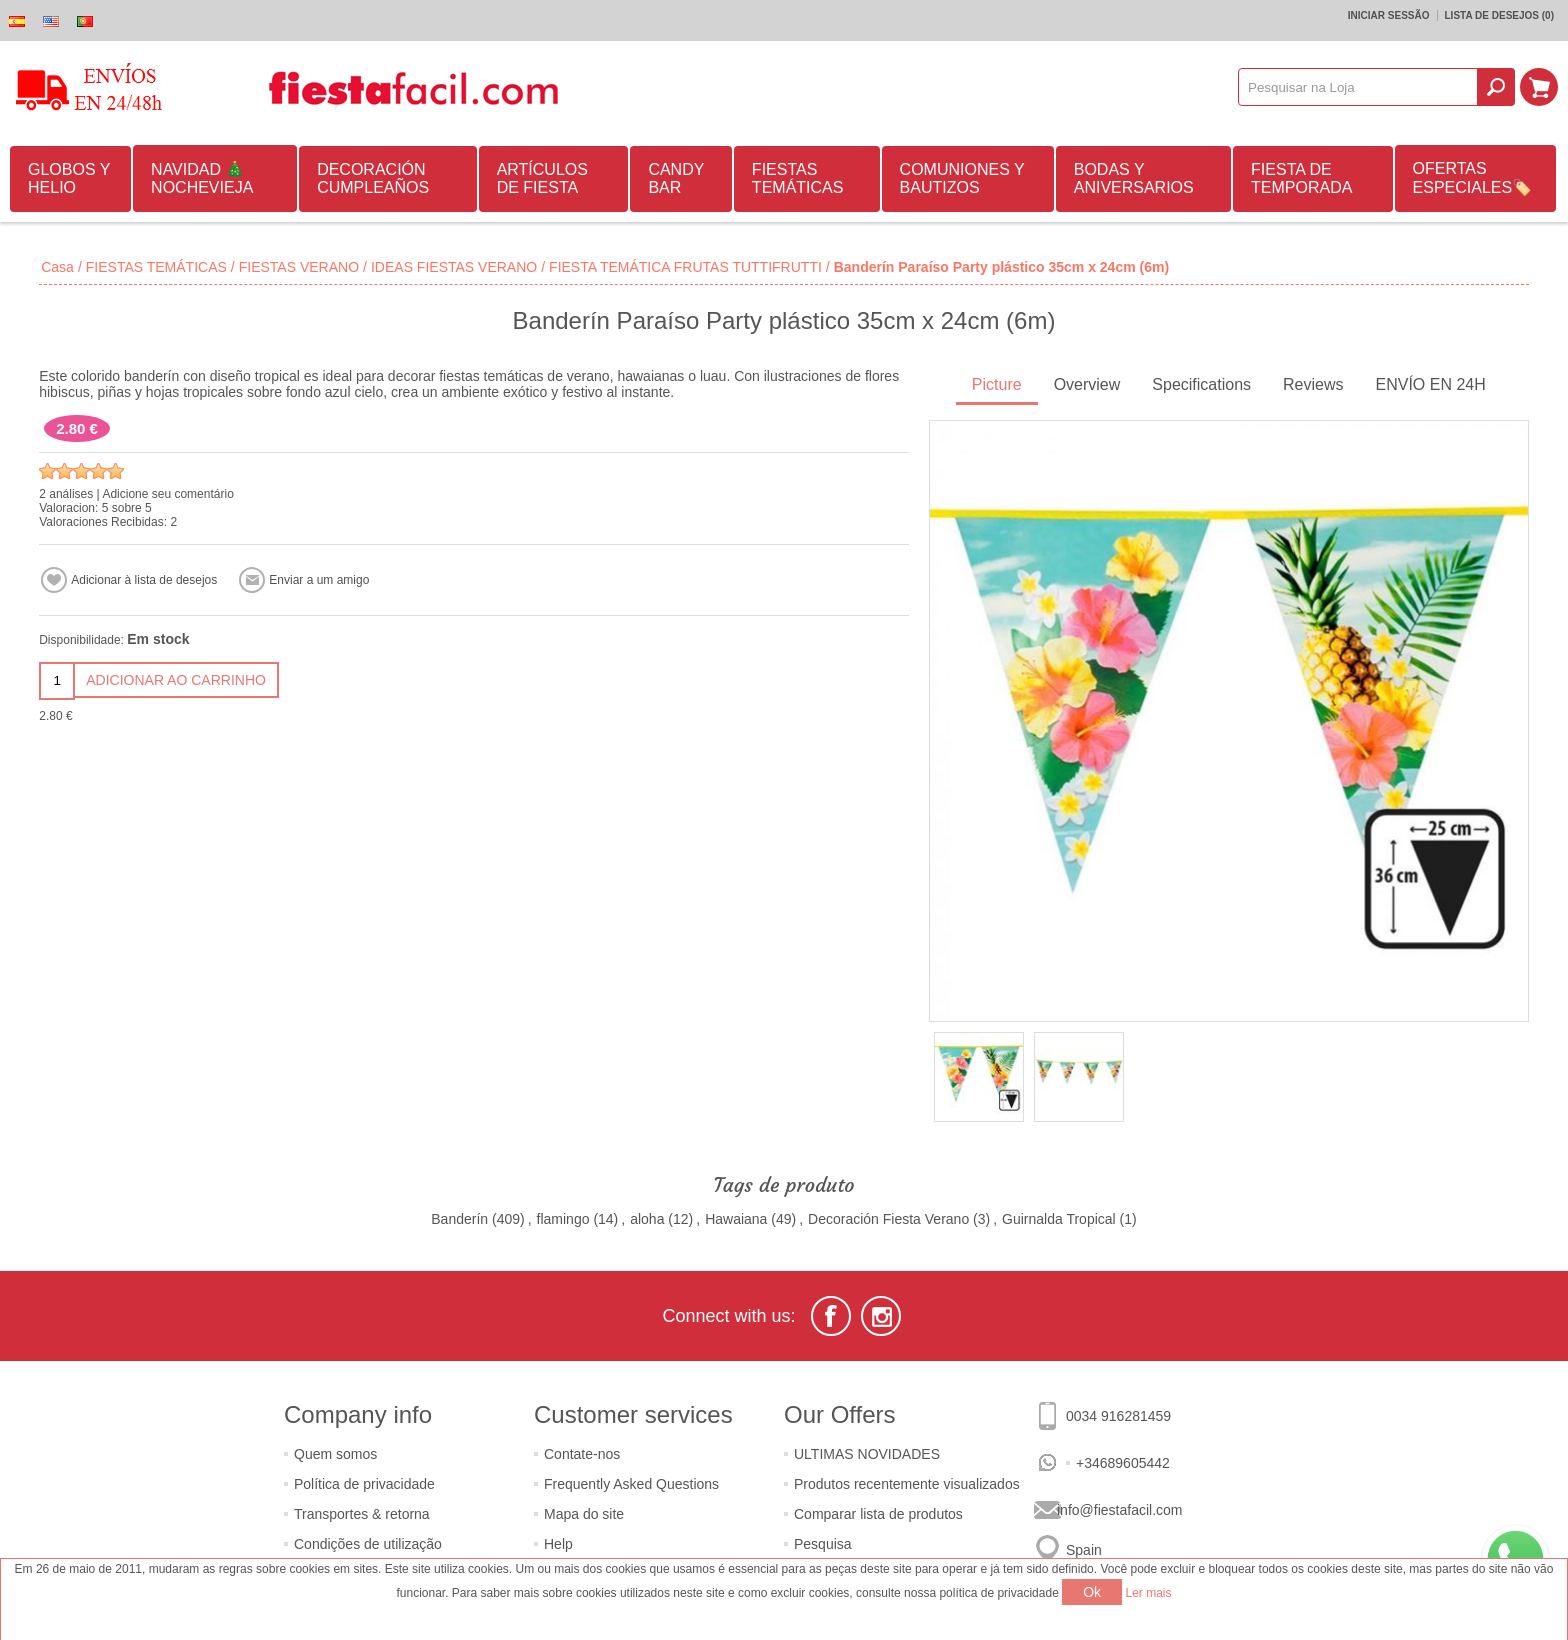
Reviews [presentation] (1313, 384)
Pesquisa (823, 1544)
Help (558, 1544)
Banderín (459, 1219)
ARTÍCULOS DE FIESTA (542, 178)
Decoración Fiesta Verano (888, 1219)
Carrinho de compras (1539, 87)
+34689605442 (1123, 1463)
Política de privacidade (364, 1484)
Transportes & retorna (362, 1514)
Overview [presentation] (1087, 384)
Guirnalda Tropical (1059, 1219)
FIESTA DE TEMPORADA (1301, 178)
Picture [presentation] (997, 384)
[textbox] (1358, 87)
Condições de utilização (368, 1544)
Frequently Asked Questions (631, 1484)
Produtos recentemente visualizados (907, 1484)
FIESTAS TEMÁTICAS (798, 178)
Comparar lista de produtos (878, 1514)
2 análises (66, 494)
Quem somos (335, 1454)
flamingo (563, 1219)
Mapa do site (584, 1514)
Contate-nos (582, 1454)
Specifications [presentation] (1201, 384)
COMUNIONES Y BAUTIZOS (962, 178)
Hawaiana (736, 1219)
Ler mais (1149, 1593)
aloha (647, 1219)
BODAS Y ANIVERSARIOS (1134, 178)
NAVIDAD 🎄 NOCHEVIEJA (202, 178)
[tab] (997, 386)
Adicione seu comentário (167, 494)
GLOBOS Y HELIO (69, 178)
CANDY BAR (676, 178)
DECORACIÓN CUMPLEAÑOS (373, 178)
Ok (1092, 1592)
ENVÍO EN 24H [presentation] (1431, 384)
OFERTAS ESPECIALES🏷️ (1473, 178)
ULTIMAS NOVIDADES (867, 1454)
